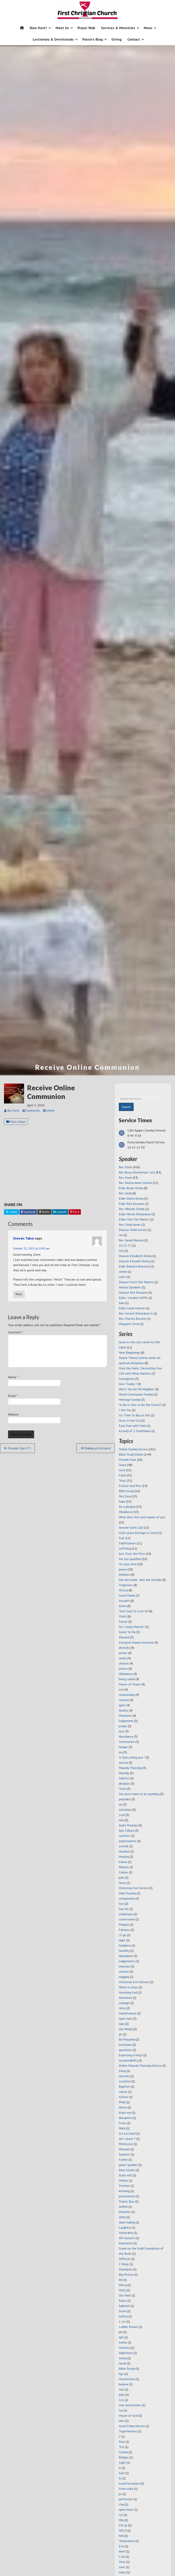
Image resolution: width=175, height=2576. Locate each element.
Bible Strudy (127, 2368)
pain (121, 1877)
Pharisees (125, 1716)
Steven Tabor (23, 1238)
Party (122, 2290)
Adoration (125, 1998)
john (122, 2395)
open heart (126, 2509)
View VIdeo (16, 1122)
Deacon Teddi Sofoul (133, 1230)
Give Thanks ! (128, 1384)
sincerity (124, 2076)
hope (122, 1501)
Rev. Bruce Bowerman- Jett (137, 1172)
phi (121, 2332)
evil (121, 1689)
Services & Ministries (118, 28)
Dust (122, 2562)
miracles (124, 1966)
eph (121, 2337)
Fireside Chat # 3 (17, 1448)
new (121, 2421)
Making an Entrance (96, 1448)
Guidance (125, 1945)
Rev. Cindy (125, 1193)
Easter (123, 1621)
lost (121, 1731)
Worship (124, 1773)
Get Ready (125, 2029)
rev (121, 1235)
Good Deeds (127, 1595)
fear (121, 1538)
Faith (122, 1475)
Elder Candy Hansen (132, 1308)
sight (122, 1940)
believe (123, 2384)
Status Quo (126, 2201)
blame (123, 1862)
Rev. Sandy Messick (131, 1240)
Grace (122, 1465)
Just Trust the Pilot (132, 1554)
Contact (133, 39)
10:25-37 (125, 1245)
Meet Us (62, 28)
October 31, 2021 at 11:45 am (31, 1248)
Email (13, 1396)
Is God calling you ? (132, 1757)
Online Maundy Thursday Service (140, 2065)
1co (121, 2400)
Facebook (28, 1212)
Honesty (124, 2348)
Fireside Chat (127, 1460)
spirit (122, 1705)
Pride (122, 2102)
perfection (126, 2499)
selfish (123, 2207)
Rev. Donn (125, 1167)
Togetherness (128, 2431)
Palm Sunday (127, 1893)
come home (127, 1919)
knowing (124, 2191)
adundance (126, 1956)
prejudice (125, 1799)
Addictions (126, 2353)
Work (122, 2128)
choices (124, 1663)
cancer (123, 2092)
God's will (125, 2175)
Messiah (124, 2149)
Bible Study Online (131, 1454)
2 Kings (124, 2264)
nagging (124, 1977)
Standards (125, 2269)
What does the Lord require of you (142, 1517)
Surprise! (124, 2154)
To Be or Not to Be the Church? (140, 1405)
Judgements (127, 1961)
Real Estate (127, 2170)
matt (122, 1277)
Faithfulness (127, 1543)
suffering (125, 1548)
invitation (125, 2045)
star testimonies (130, 2405)
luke (121, 1303)
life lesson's (127, 2238)
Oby (121, 2520)
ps (120, 2494)
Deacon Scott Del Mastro (136, 1282)
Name (13, 1377)
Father (123, 2160)
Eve (121, 2546)
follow (123, 2097)
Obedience (126, 1512)
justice (123, 1669)
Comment (15, 1332)
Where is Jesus (128, 1987)
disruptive (125, 2118)
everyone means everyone (136, 1642)
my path (124, 1601)
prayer (123, 1726)
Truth (122, 1789)
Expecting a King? (130, 2055)
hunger (123, 1747)
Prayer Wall (86, 28)
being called (127, 1679)
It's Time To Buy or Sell (134, 1415)
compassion (127, 1898)
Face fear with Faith (132, 1426)
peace (123, 1569)
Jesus (122, 1883)
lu (120, 2478)
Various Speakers (130, 1287)
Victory (123, 1590)
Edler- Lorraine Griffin (133, 1298)
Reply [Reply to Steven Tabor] (18, 1294)
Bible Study (126, 1491)
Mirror (123, 2107)
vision (122, 1658)
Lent (122, 2567)
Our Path (125, 2295)
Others (123, 2180)
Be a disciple (127, 1507)
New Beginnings (129, 1352)
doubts (123, 1710)
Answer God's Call (131, 1527)
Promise (124, 2186)
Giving (116, 39)
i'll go (122, 1935)
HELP (122, 2530)
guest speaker (128, 2165)
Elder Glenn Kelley (131, 1198)
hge (121, 2374)
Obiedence (126, 1674)
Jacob (122, 2363)
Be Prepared (127, 2039)
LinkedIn (60, 1212)
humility (124, 1951)
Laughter (125, 2227)
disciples (124, 1783)
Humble (124, 1851)
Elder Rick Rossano (131, 1204)
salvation (125, 1810)
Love (122, 1470)
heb (121, 2536)
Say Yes (124, 1909)
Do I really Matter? (132, 1627)
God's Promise (128, 1825)
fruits (122, 2123)
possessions (127, 2196)
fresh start (126, 2489)
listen (122, 1606)
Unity (122, 2217)
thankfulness (127, 2013)
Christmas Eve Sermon (134, 1982)
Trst (121, 2447)
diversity (124, 1648)
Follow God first (130, 1486)
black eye (125, 2113)
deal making (127, 2222)
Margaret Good (129, 1324)
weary (123, 2358)
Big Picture (126, 2274)
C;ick (122, 2557)
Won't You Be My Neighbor (136, 1389)
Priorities (125, 2212)
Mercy (123, 2285)
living (122, 2071)
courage (124, 2003)
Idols (122, 2008)
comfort (124, 1836)
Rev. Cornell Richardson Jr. (136, 1313)
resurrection (127, 2379)
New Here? (38, 28)
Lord (122, 1815)
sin (120, 1804)
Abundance (126, 1736)
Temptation (127, 2541)
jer (120, 2034)
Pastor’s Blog (92, 39)
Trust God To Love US (133, 1611)
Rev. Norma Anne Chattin (135, 1183)
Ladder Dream (128, 2327)
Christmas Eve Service (133, 1888)
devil (122, 2551)
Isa (121, 2410)
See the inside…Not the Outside (140, 1580)
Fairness (124, 1930)
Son (121, 1904)
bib (121, 2280)
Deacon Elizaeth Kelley (134, 1261)
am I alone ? (127, 2139)
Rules (122, 2301)
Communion (127, 1742)
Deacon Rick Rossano (133, 1292)
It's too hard (127, 2133)
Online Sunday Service (133, 1449)
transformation (129, 2483)
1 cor (122, 2321)
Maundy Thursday (130, 1768)
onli (121, 1251)
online (123, 1272)
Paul (122, 2442)
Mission (124, 1867)
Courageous (126, 1379)
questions (125, 2050)
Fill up (123, 2525)
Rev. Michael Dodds (132, 1209)
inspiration (126, 2243)
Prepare (124, 1924)
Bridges (124, 2457)
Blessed (124, 1637)
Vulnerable (126, 2233)
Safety (123, 2316)
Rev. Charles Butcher (132, 1319)
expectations (127, 1841)
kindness (124, 1574)
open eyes (125, 2018)
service (123, 1763)
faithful (124, 1778)
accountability (128, 2060)
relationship (127, 1695)
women (124, 1971)
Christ (123, 1616)
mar (121, 2389)
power (123, 1653)
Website (13, 1414)
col (121, 2515)
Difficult (124, 2259)
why (121, 1820)
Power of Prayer (130, 1684)
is (120, 2468)
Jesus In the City (129, 1420)
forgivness (126, 1585)
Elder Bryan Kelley (131, 1188)
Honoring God (128, 1992)
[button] (50, 28)
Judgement (126, 1721)
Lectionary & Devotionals (53, 39)
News (148, 28)
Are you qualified (130, 1559)
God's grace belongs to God (137, 1533)
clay (121, 2504)
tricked (123, 2452)
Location (125, 2081)
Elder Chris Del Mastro (134, 1219)
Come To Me (127, 1632)
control (124, 1700)
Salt (121, 2473)
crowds (123, 1846)
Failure (123, 1872)
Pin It (74, 1212)
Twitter (11, 1212)
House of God (128, 2415)
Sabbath (124, 2306)
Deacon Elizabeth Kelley (135, 1256)
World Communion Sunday (136, 1394)
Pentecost (126, 2144)
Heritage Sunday (129, 1399)
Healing (124, 1857)
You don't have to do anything (139, 1794)
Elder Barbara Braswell (134, 1266)
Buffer (44, 1212)
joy (121, 1752)
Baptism (124, 2086)
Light (122, 2462)
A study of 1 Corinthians (135, 1431)
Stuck (122, 2311)
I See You (125, 1410)
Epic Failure (126, 1830)
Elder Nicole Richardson (135, 1214)
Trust (122, 1480)
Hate (122, 2572)
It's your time (128, 1564)
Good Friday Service (132, 2426)
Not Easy (125, 1496)
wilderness (126, 1914)
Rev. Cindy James (130, 1225)
